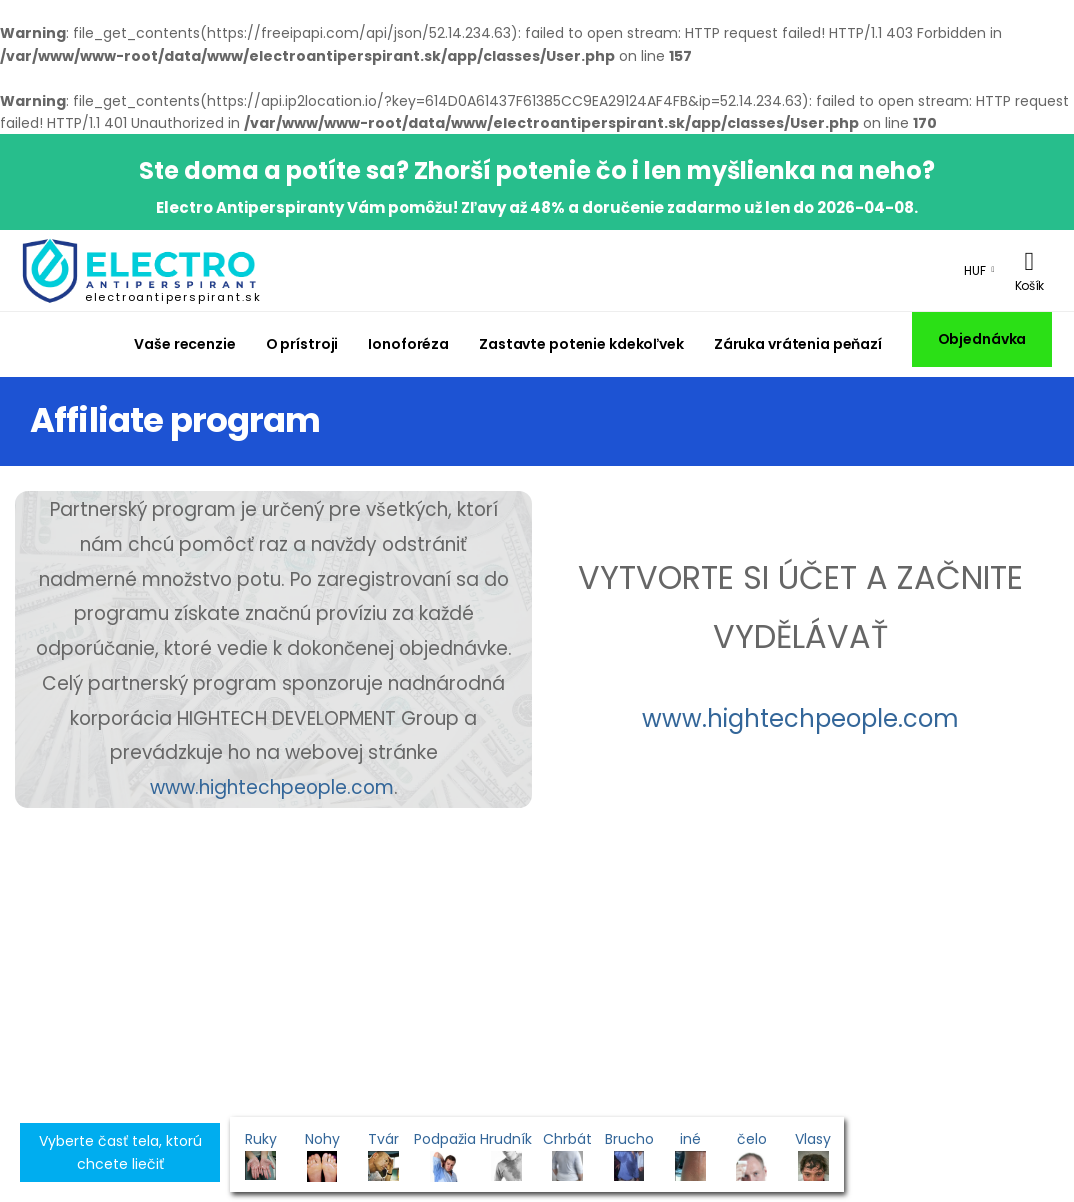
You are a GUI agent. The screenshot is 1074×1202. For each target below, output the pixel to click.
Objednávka (982, 339)
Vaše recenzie (184, 344)
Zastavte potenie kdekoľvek (581, 344)
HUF (975, 270)
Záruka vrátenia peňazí (798, 344)
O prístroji (302, 344)
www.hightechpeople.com (272, 787)
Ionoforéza (408, 344)
